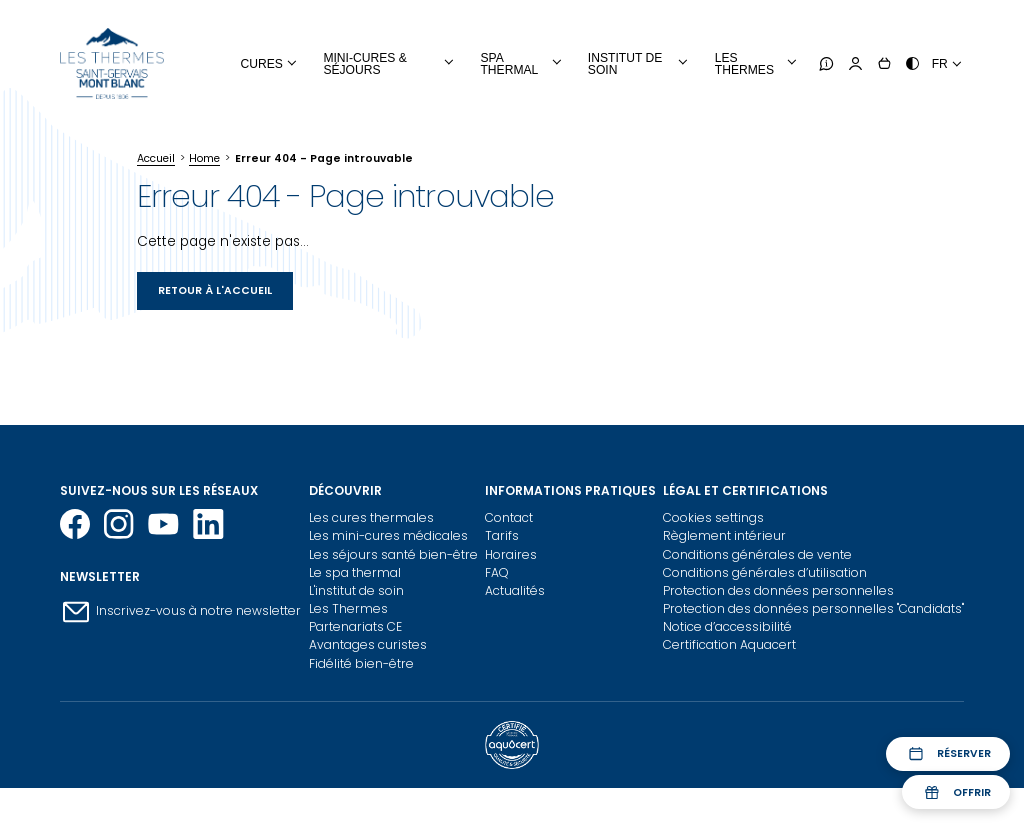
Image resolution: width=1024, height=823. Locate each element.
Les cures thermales (371, 517)
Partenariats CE (355, 626)
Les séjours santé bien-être (393, 554)
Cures (262, 64)
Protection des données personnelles (778, 590)
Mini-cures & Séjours (364, 64)
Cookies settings (713, 517)
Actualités (515, 590)
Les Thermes (348, 608)
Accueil (156, 158)
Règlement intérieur (724, 535)
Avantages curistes (368, 644)
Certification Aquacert (729, 644)
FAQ (497, 572)
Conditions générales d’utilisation (765, 572)
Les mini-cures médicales (388, 535)
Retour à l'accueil (215, 290)
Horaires (511, 554)
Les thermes (744, 64)
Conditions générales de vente (757, 554)
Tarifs (502, 535)
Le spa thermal (355, 572)
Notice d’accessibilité (727, 626)
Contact (509, 517)
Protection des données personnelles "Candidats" (813, 608)
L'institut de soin (356, 590)
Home (204, 158)
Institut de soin (625, 64)
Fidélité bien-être (361, 663)
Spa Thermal (509, 64)
